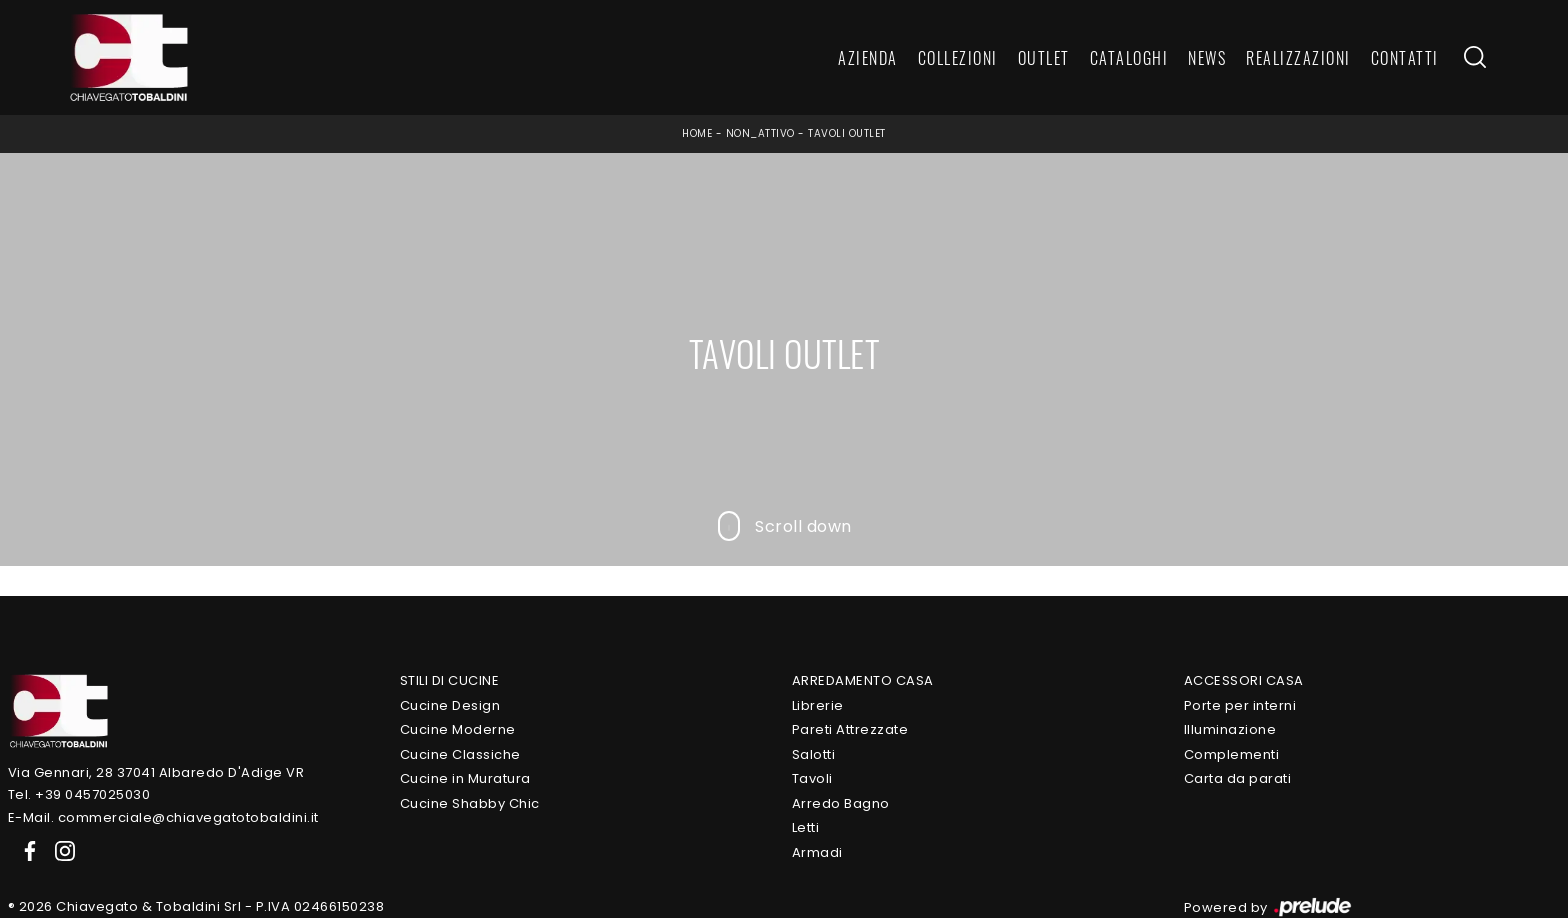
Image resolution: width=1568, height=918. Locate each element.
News (1207, 58)
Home (697, 133)
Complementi (1232, 754)
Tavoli (812, 778)
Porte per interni (1240, 705)
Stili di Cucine (450, 680)
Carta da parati (1238, 778)
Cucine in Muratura (465, 778)
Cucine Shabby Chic (470, 803)
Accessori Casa (1244, 680)
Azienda (868, 58)
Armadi (817, 852)
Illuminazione (1230, 729)
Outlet (1044, 58)
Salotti (814, 754)
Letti (806, 827)
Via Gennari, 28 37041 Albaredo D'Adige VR (156, 772)
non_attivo (760, 133)
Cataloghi (1129, 58)
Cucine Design (450, 705)
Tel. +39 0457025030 (79, 794)
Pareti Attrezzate (850, 729)
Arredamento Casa (863, 680)
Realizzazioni (1298, 58)
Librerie (818, 705)
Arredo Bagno (841, 803)
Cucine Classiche (460, 754)
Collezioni (958, 58)
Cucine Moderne (458, 729)
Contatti (1405, 58)
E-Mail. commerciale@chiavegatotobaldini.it (163, 817)
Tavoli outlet (847, 133)
